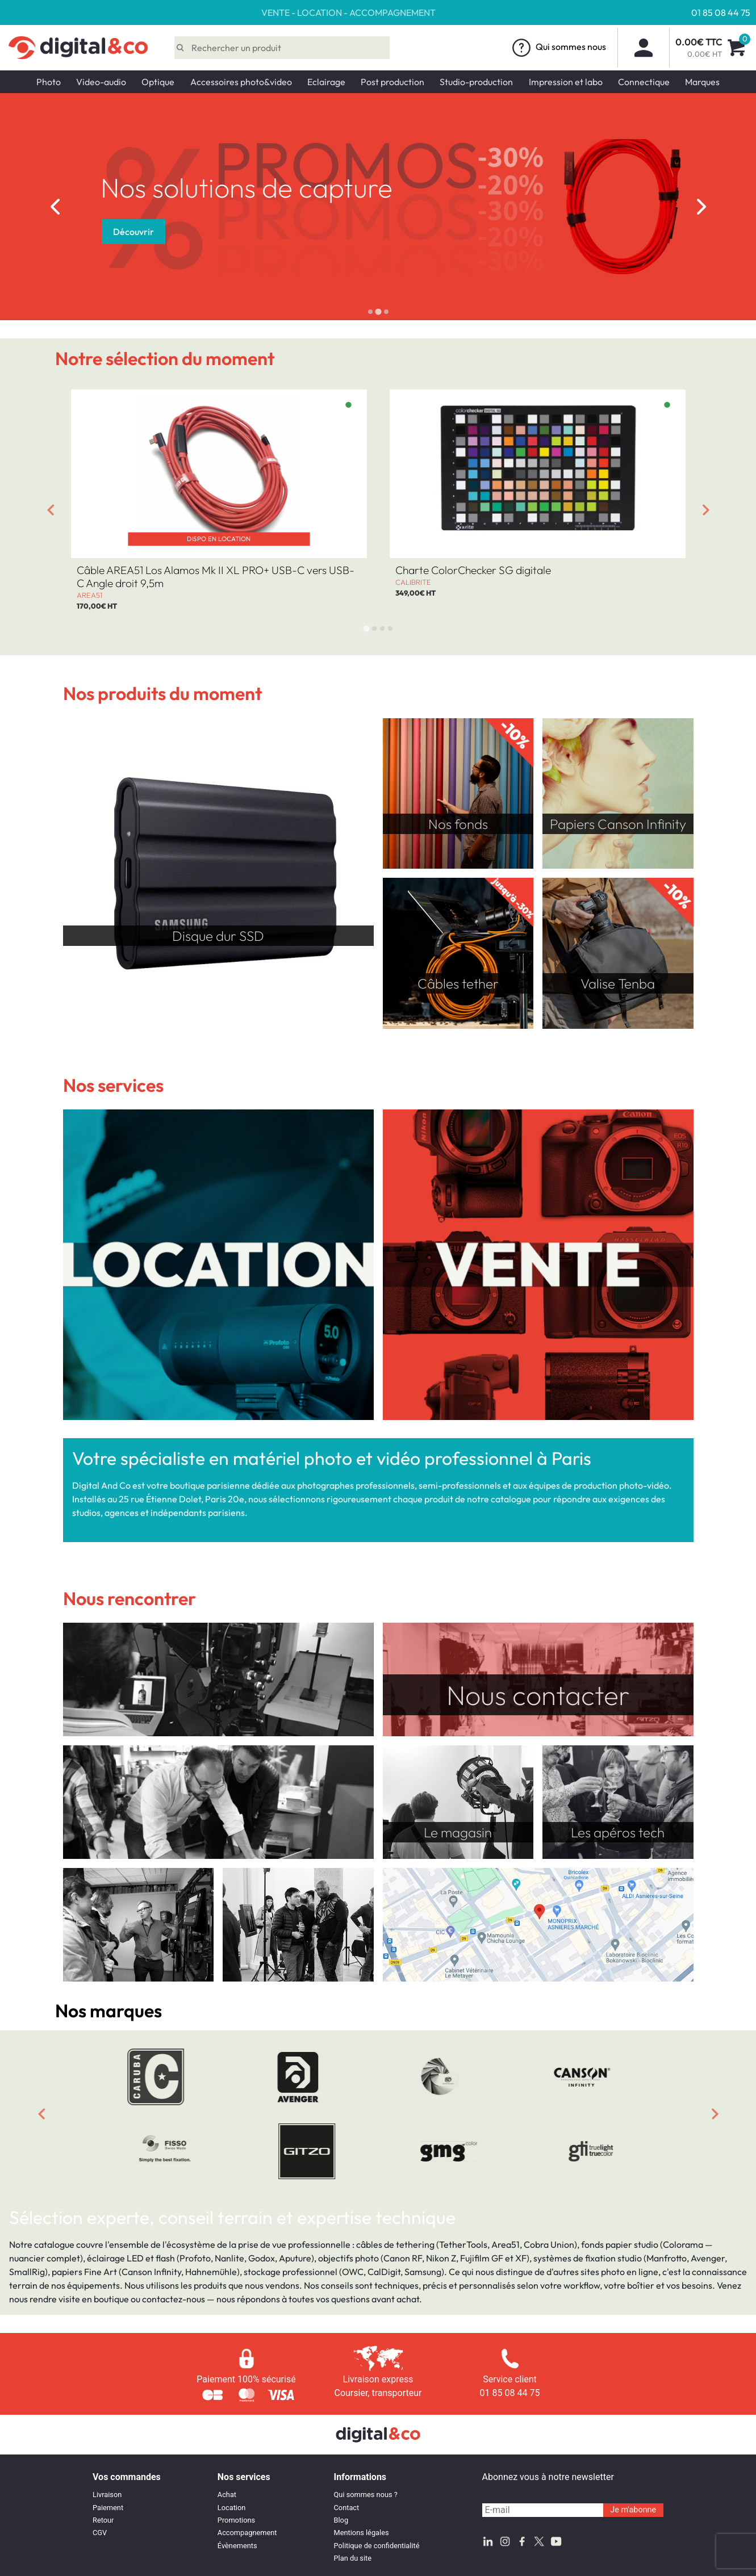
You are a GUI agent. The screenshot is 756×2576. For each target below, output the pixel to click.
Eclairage (326, 81)
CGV (100, 2532)
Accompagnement (247, 2532)
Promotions (236, 2520)
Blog (341, 2520)
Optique (157, 81)
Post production (392, 81)
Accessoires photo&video (241, 81)
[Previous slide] (41, 2114)
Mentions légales (361, 2532)
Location (232, 2507)
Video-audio (101, 81)
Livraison (107, 2494)
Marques (702, 81)
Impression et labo (566, 81)
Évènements (237, 2545)
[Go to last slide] (55, 206)
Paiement (108, 2507)
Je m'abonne (633, 2510)
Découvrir (680, 231)
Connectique (644, 81)
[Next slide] (701, 206)
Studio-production (476, 81)
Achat (227, 2494)
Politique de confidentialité (377, 2545)
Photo (48, 81)
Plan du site (353, 2558)
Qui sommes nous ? (366, 2494)
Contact (347, 2507)
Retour (103, 2520)
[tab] (370, 312)
